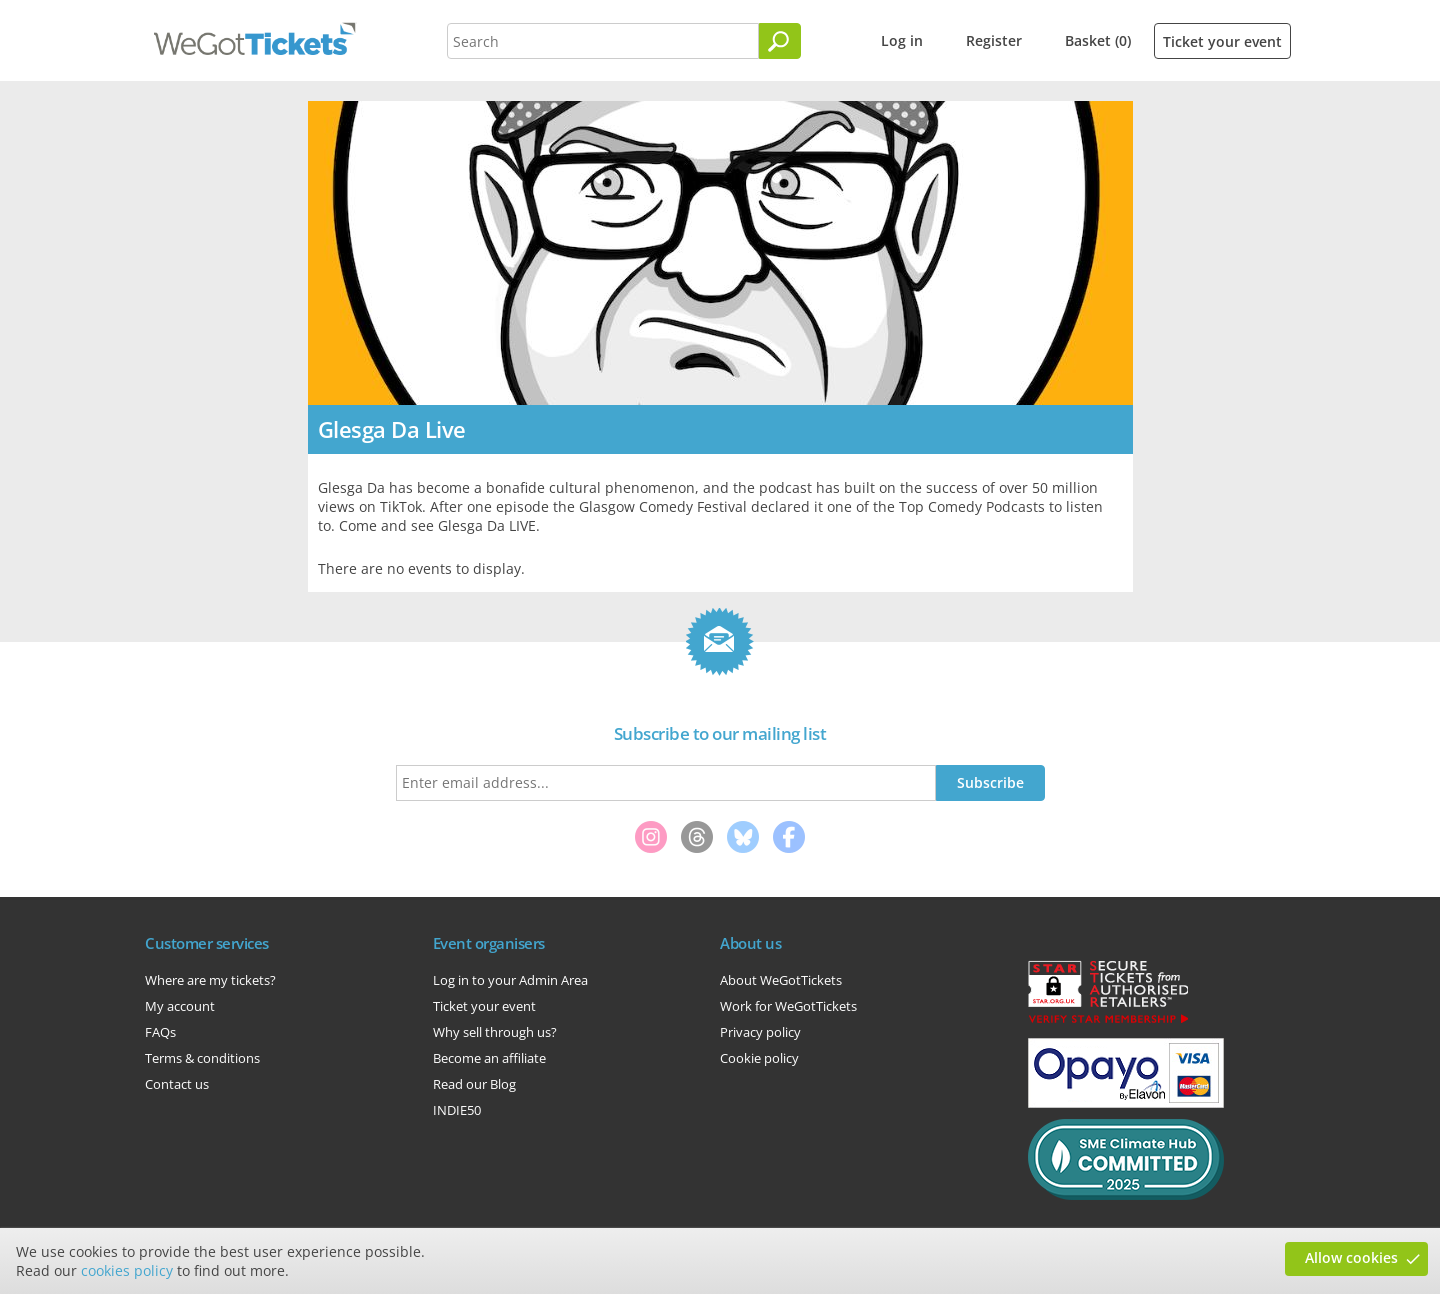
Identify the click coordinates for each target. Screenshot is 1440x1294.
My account (180, 1006)
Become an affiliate (489, 1058)
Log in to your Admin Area (510, 980)
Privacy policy (760, 1032)
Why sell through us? (495, 1032)
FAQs (160, 1032)
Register (994, 40)
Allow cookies (1351, 1257)
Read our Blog (474, 1084)
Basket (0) (1098, 40)
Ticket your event (1222, 41)
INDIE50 (457, 1110)
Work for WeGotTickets (788, 1006)
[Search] (780, 41)
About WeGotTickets (781, 980)
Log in (902, 40)
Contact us (177, 1084)
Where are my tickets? (210, 980)
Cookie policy (759, 1058)
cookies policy (127, 1270)
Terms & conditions (202, 1058)
